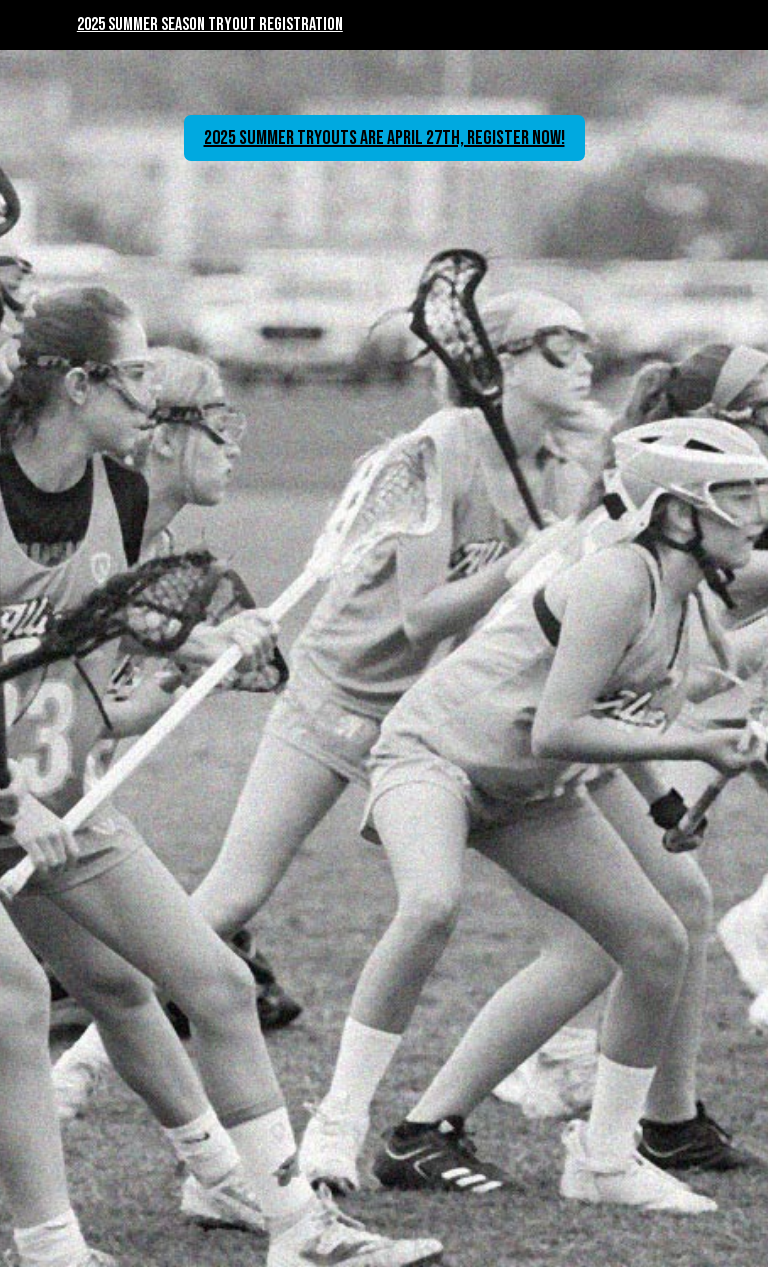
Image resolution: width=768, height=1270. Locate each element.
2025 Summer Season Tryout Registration (210, 24)
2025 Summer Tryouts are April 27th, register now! (384, 138)
